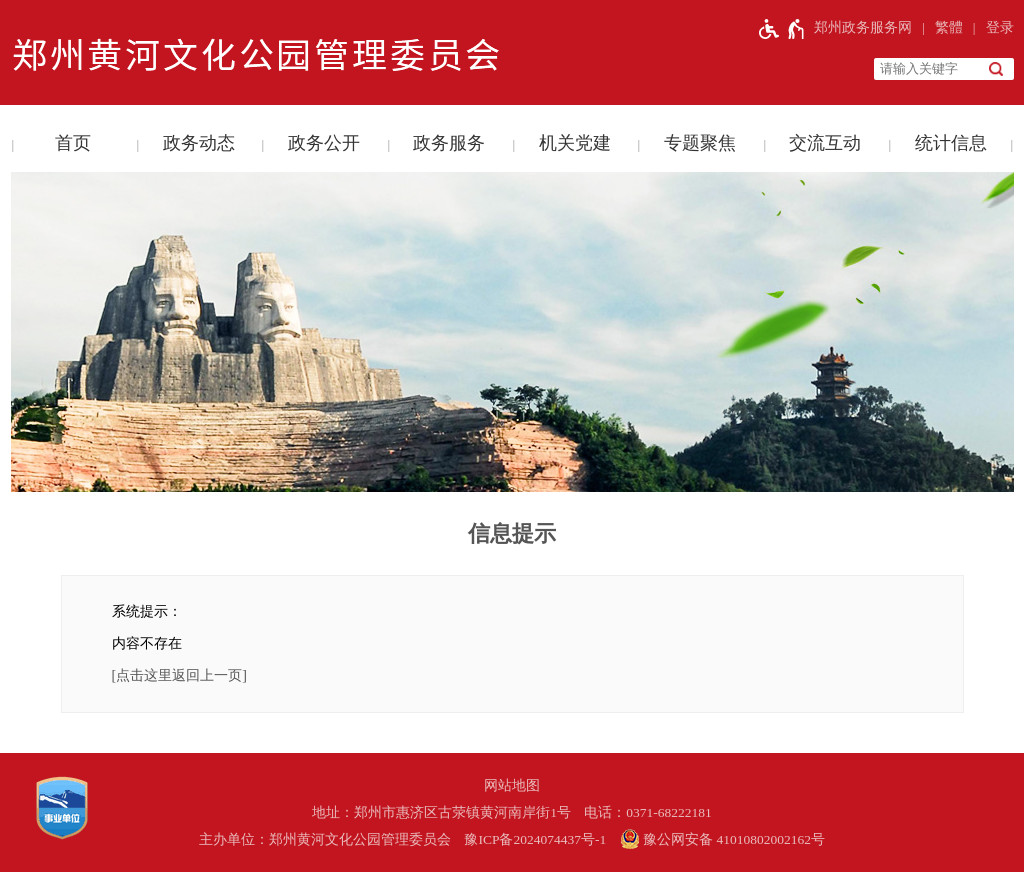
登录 (1000, 27)
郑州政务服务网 (863, 27)
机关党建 (575, 143)
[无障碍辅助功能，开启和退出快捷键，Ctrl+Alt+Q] (782, 28)
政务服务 (449, 143)
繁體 (949, 27)
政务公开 (324, 143)
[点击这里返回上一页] (179, 675)
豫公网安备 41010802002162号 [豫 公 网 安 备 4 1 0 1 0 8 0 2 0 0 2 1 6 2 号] (722, 839)
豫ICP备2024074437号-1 (535, 839)
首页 (73, 143)
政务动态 (199, 143)
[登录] (988, 28)
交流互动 (825, 143)
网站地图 (512, 785)
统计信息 (951, 143)
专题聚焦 (700, 143)
